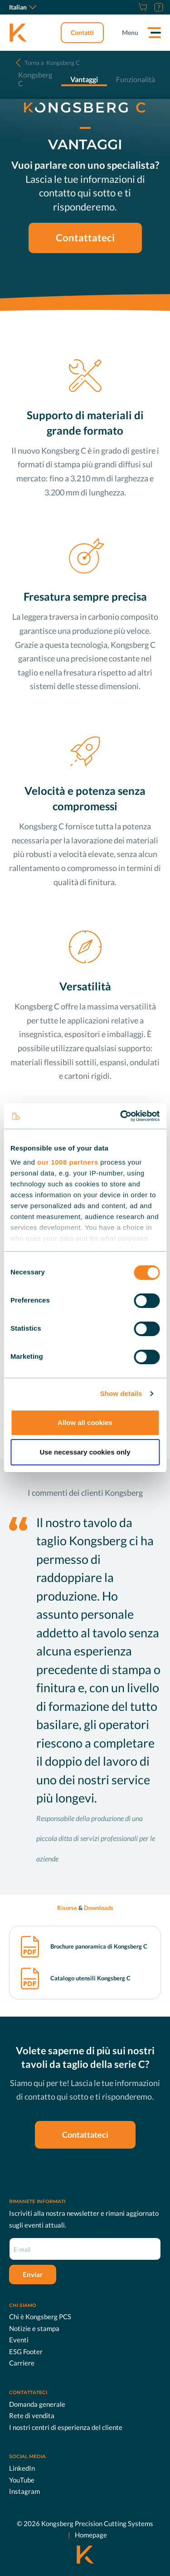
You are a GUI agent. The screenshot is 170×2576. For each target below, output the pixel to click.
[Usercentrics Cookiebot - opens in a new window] (121, 1116)
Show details (121, 1393)
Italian (22, 7)
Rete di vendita (31, 2415)
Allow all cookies (85, 1422)
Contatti (82, 32)
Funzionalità (135, 79)
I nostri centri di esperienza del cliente (65, 2427)
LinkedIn (22, 2468)
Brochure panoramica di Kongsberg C (98, 1946)
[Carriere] (131, 7)
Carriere (21, 2363)
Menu (130, 32)
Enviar (33, 2274)
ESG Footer (26, 2351)
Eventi (19, 2340)
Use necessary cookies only (84, 1452)
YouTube (21, 2480)
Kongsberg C (52, 63)
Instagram (24, 2491)
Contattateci (85, 238)
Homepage (91, 2535)
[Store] (142, 7)
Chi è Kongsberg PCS (40, 2316)
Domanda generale (37, 2404)
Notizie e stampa (34, 2328)
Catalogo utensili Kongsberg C (90, 1978)
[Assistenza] (157, 7)
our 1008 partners (67, 1162)
